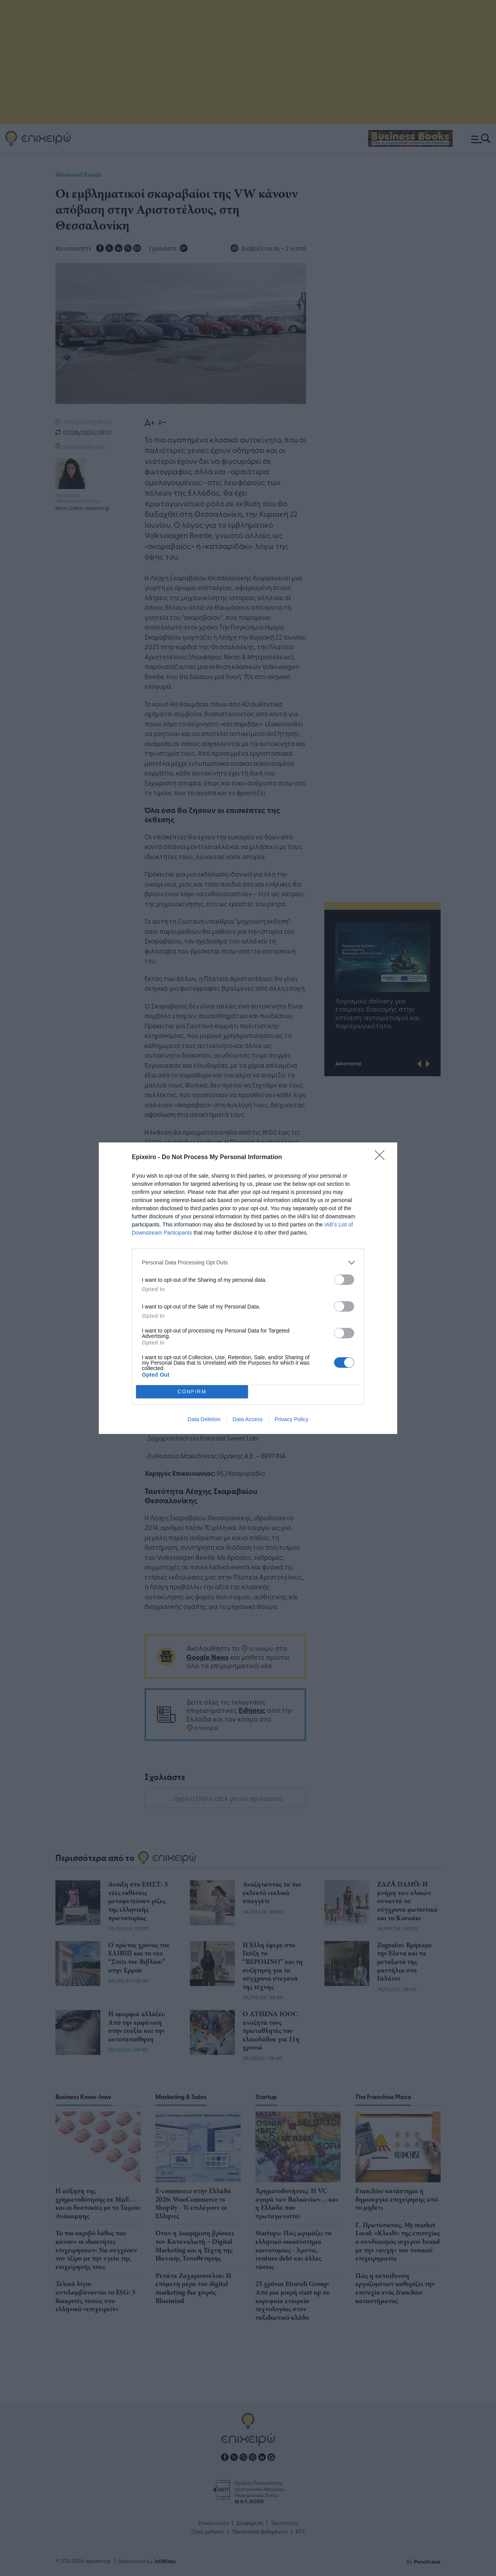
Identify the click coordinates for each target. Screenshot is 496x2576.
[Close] (382, 1157)
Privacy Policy (291, 1419)
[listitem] (248, 1263)
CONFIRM (192, 1391)
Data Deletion (204, 1419)
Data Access (247, 1419)
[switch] (344, 1279)
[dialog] (248, 1288)
